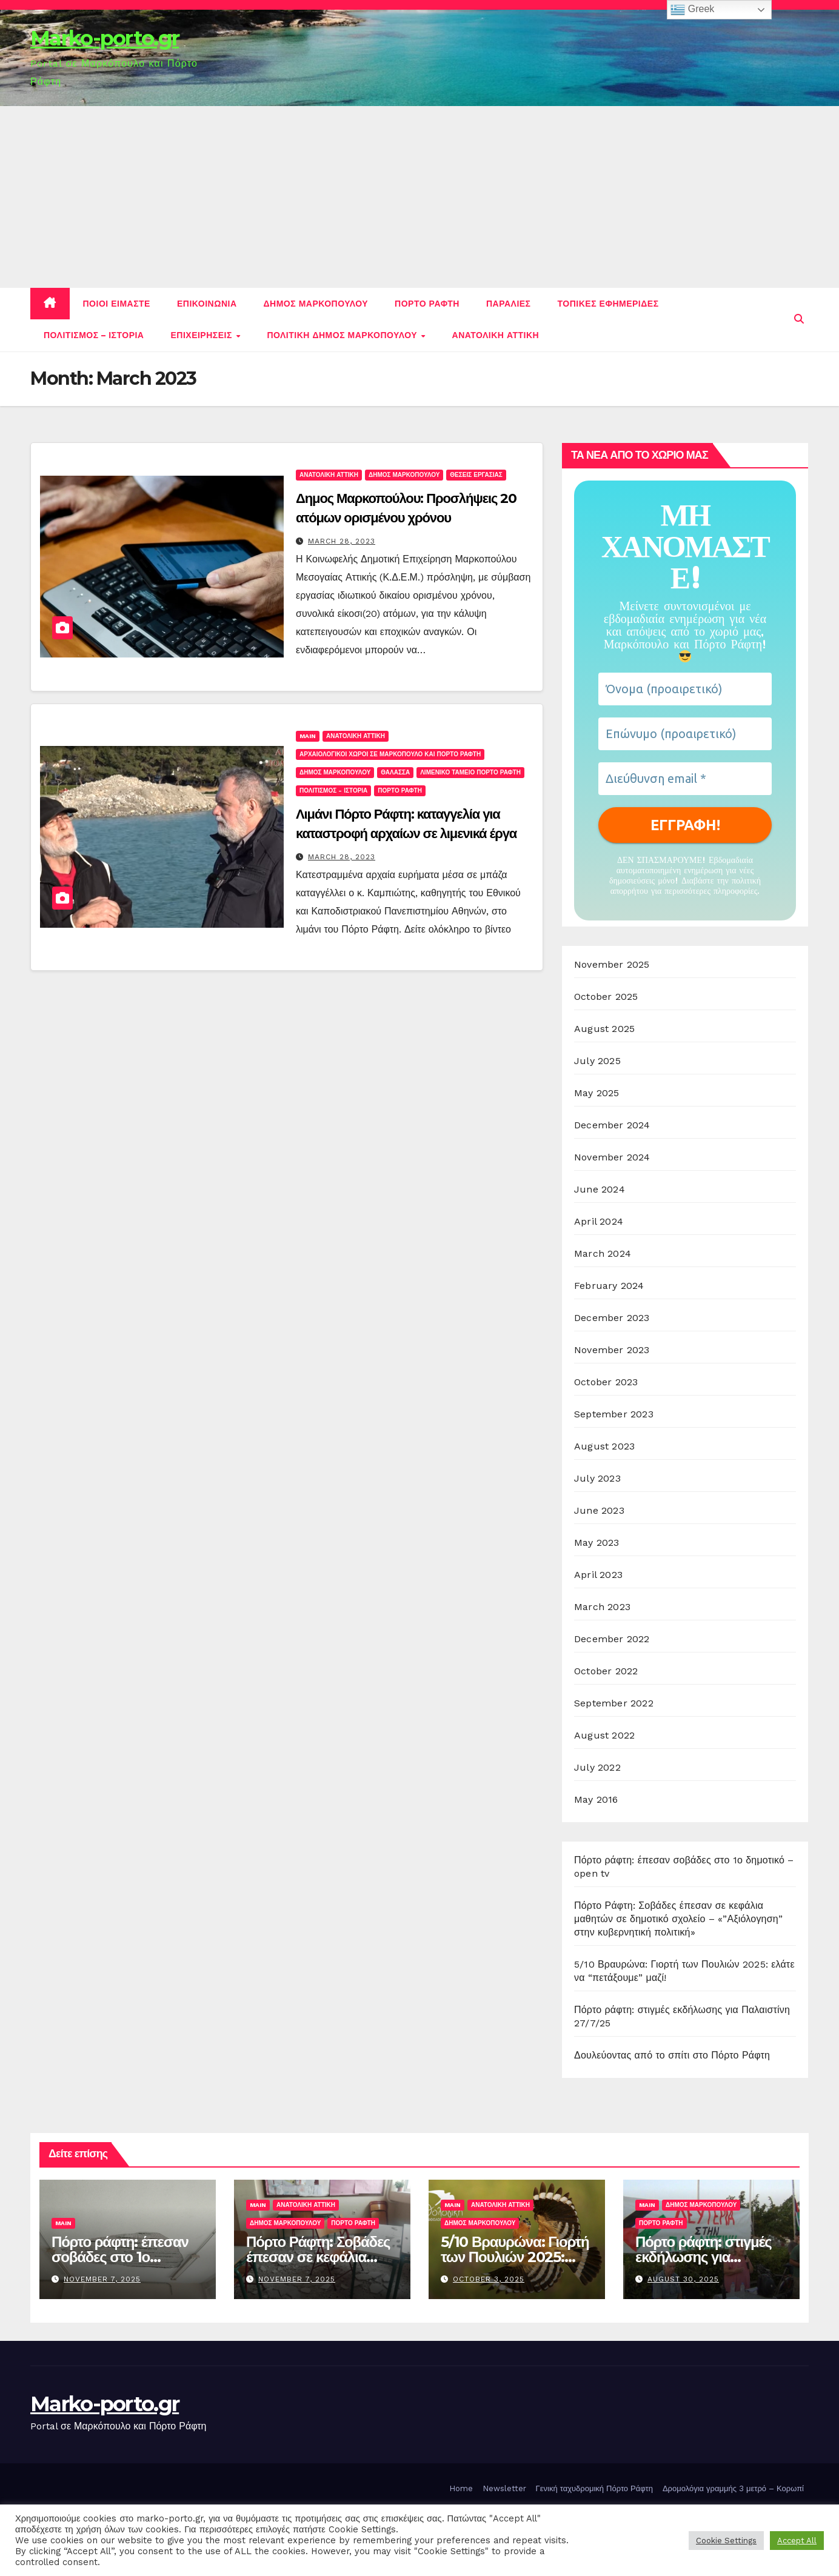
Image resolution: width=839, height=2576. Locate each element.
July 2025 (597, 1061)
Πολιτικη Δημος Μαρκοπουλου (343, 335)
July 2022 (597, 1767)
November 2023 (612, 1350)
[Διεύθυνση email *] (685, 778)
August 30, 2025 (683, 2279)
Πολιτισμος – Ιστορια (94, 335)
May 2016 (596, 1799)
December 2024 (612, 1125)
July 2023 (597, 1478)
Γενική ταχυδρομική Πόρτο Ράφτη (594, 2488)
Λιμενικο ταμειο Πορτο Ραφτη (470, 772)
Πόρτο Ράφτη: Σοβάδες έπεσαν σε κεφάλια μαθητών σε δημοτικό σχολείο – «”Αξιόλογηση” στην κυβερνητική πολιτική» (678, 1919)
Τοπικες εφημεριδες (608, 303)
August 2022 (604, 1735)
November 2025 (612, 964)
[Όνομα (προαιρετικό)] (685, 689)
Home (461, 2488)
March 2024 (602, 1253)
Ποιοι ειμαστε (116, 303)
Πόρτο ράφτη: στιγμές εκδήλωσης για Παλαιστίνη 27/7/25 (703, 2257)
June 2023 (599, 1510)
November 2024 (612, 1157)
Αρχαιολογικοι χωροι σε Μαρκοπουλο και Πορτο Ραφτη (390, 754)
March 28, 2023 (341, 541)
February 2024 (609, 1285)
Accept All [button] (797, 2540)
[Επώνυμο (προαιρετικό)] (685, 733)
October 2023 (606, 1382)
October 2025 (606, 996)
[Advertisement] (419, 197)
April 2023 (598, 1574)
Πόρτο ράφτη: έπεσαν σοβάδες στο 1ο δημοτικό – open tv (120, 2257)
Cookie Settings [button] (726, 2540)
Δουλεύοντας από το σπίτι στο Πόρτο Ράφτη (672, 2055)
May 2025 (597, 1093)
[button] (799, 319)
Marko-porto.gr (104, 38)
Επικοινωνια (207, 303)
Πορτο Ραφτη (427, 303)
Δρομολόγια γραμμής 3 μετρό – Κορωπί (733, 2488)
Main (307, 736)
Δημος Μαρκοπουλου (316, 303)
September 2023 (613, 1414)
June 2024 (599, 1189)
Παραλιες (508, 303)
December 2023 (612, 1317)
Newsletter (504, 2488)
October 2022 (606, 1671)
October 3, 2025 (488, 2279)
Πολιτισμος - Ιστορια (333, 790)
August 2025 (604, 1028)
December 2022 (612, 1639)
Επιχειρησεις (202, 335)
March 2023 (602, 1606)
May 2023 (597, 1542)
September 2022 (613, 1703)
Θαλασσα (395, 772)
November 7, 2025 (102, 2279)
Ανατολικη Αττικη (496, 335)
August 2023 (604, 1446)
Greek (692, 9)
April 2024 (598, 1221)
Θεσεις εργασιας (476, 474)
